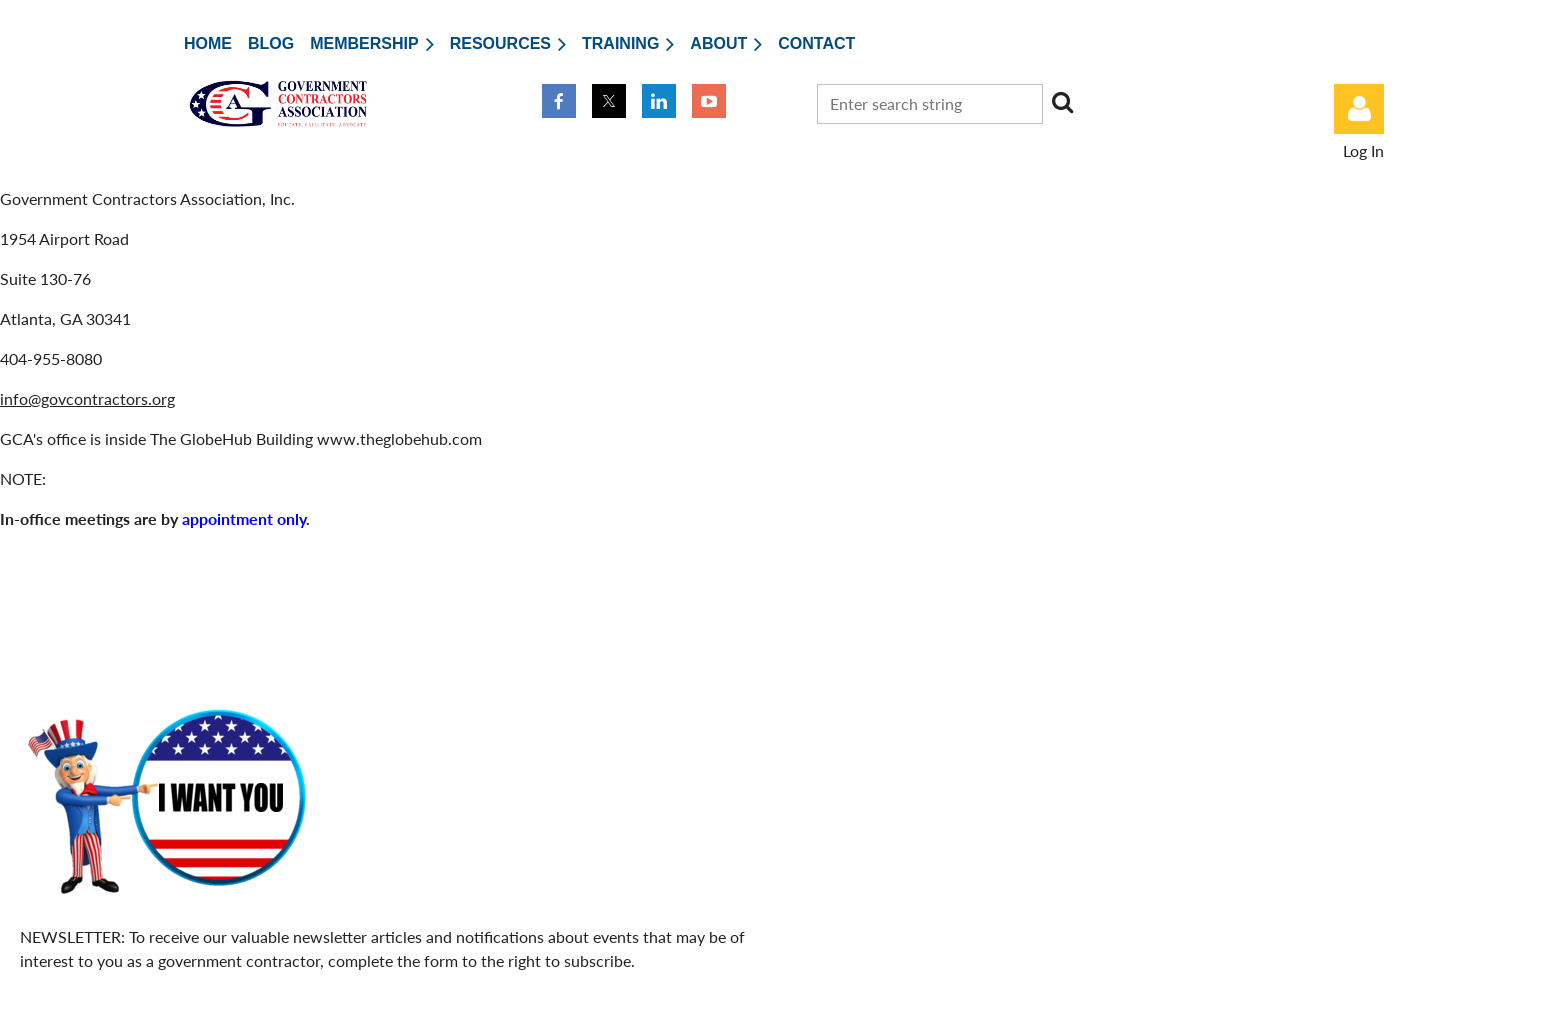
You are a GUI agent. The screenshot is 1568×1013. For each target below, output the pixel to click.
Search (1062, 102)
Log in (1359, 109)
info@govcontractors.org (87, 398)
